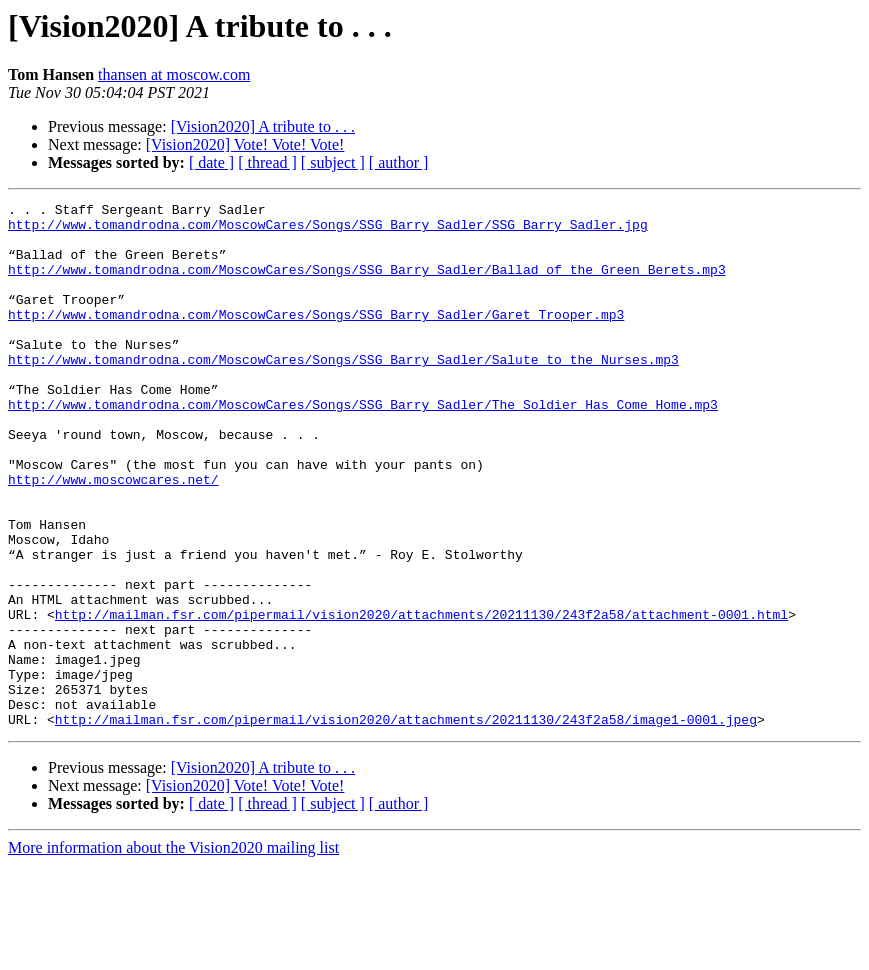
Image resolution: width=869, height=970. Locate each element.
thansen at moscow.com (174, 74)
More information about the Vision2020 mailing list (173, 952)
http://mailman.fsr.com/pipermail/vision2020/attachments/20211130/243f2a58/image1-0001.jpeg (406, 824)
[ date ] (211, 162)
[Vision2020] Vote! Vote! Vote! (245, 144)
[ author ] (399, 162)
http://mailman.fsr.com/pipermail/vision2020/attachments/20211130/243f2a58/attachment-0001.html (421, 698)
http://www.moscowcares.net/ (113, 536)
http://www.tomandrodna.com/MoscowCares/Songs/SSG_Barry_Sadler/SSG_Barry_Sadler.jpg (328, 230)
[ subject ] (333, 162)
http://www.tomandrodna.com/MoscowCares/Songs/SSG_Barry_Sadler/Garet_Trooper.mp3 (316, 338)
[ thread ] (267, 162)
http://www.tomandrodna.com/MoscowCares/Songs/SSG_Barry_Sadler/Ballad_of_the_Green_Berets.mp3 (367, 284)
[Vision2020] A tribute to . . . (263, 126)
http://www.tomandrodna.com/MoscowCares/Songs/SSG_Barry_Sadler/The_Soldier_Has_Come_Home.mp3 (363, 446)
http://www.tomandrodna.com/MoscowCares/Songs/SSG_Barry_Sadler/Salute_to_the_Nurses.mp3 (343, 392)
